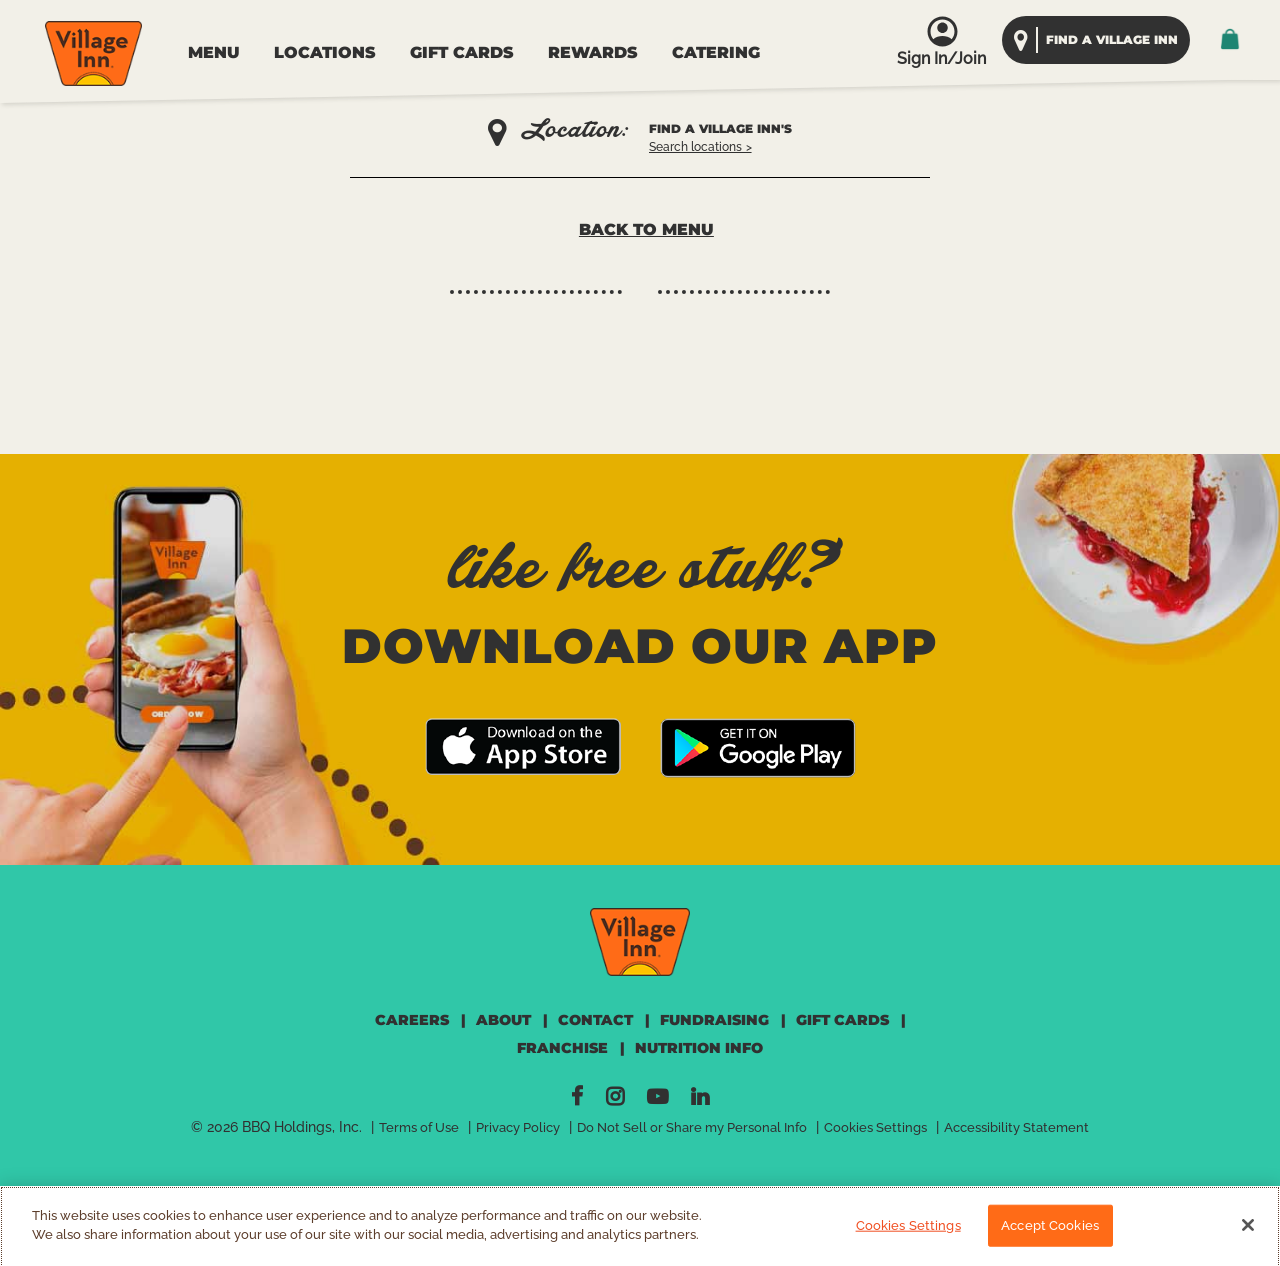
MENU (214, 52)
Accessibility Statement (1016, 1127)
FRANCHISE (562, 1048)
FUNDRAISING (714, 1020)
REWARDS (593, 52)
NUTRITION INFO (699, 1048)
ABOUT (503, 1020)
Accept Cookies (1050, 1233)
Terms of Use (419, 1127)
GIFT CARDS (462, 52)
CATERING (716, 52)
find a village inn (1112, 39)
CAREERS (412, 1020)
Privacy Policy (518, 1127)
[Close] (1248, 1233)
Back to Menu (646, 229)
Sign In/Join (941, 58)
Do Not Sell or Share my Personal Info (692, 1127)
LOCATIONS (325, 52)
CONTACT (595, 1020)
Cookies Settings (875, 1127)
